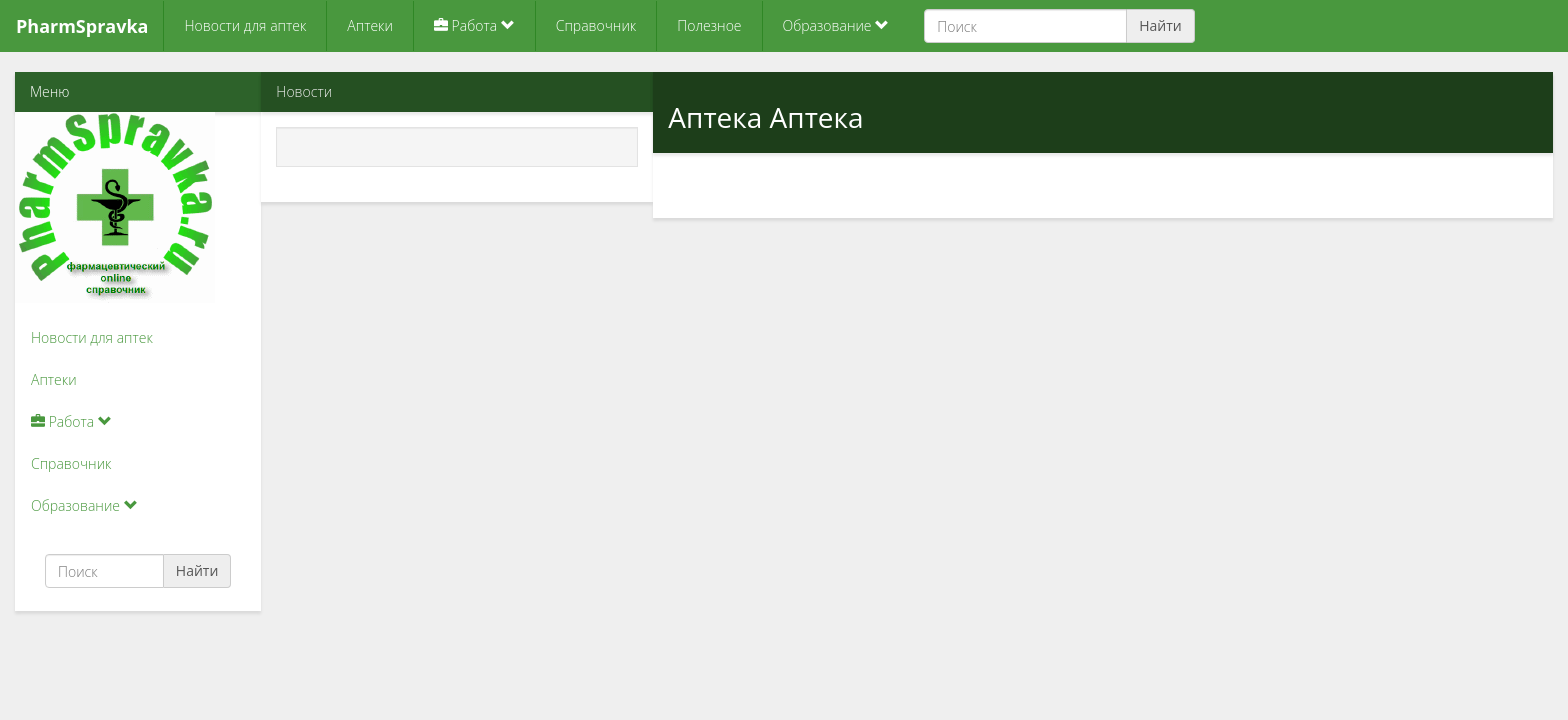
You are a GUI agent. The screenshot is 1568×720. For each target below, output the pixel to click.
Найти (1160, 25)
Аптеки (370, 25)
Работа (474, 25)
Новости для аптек (245, 25)
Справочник (596, 25)
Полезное (709, 25)
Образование (836, 25)
